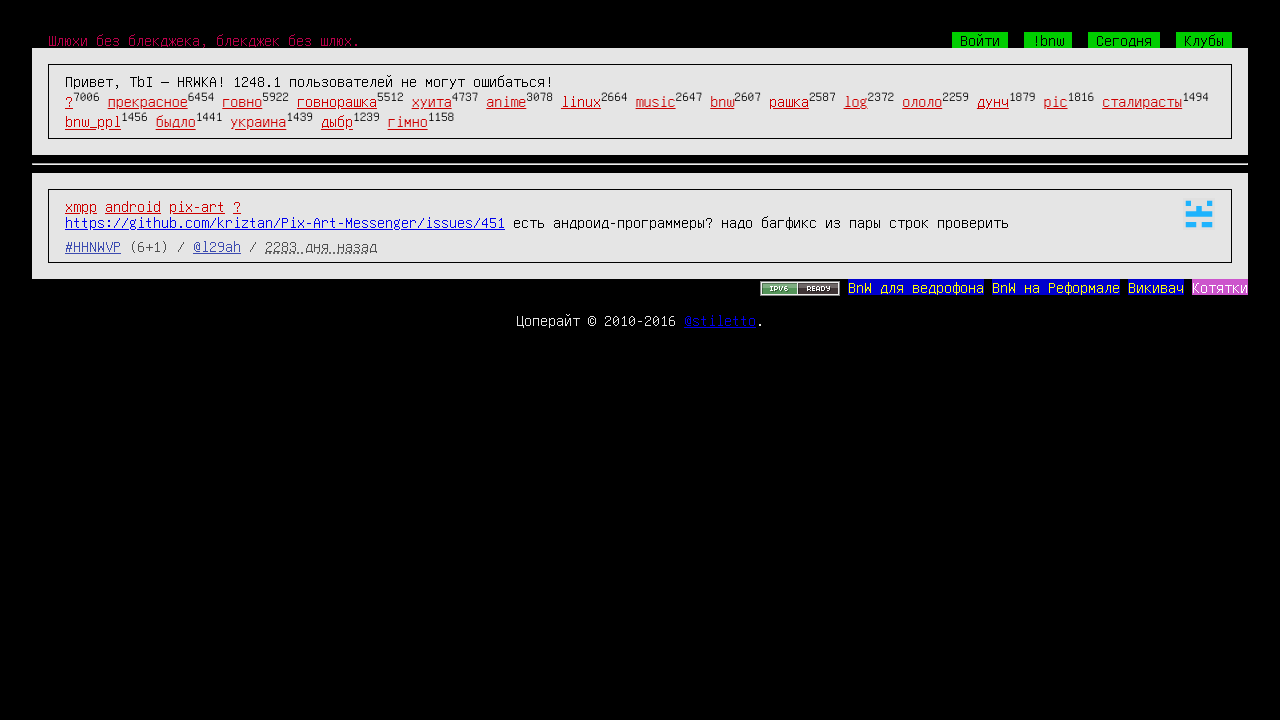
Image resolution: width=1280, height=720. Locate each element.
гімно (408, 122)
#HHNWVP (93, 246)
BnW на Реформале (1056, 287)
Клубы (1204, 40)
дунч (993, 101)
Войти (980, 40)
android (133, 206)
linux (581, 101)
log (856, 101)
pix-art (197, 206)
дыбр (337, 122)
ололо (922, 101)
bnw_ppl (93, 122)
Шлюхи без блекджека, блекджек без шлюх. (204, 40)
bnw (722, 101)
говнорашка (337, 101)
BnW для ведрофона (916, 287)
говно (242, 101)
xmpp (81, 206)
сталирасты (1142, 101)
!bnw (1048, 40)
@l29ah (217, 246)
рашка (789, 101)
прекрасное (148, 101)
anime (506, 101)
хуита (432, 101)
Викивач (1156, 287)
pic (1056, 101)
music (656, 101)
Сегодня (1124, 40)
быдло (176, 122)
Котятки (1220, 287)
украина (258, 122)
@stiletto (720, 320)
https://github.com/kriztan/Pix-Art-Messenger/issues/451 (285, 222)
